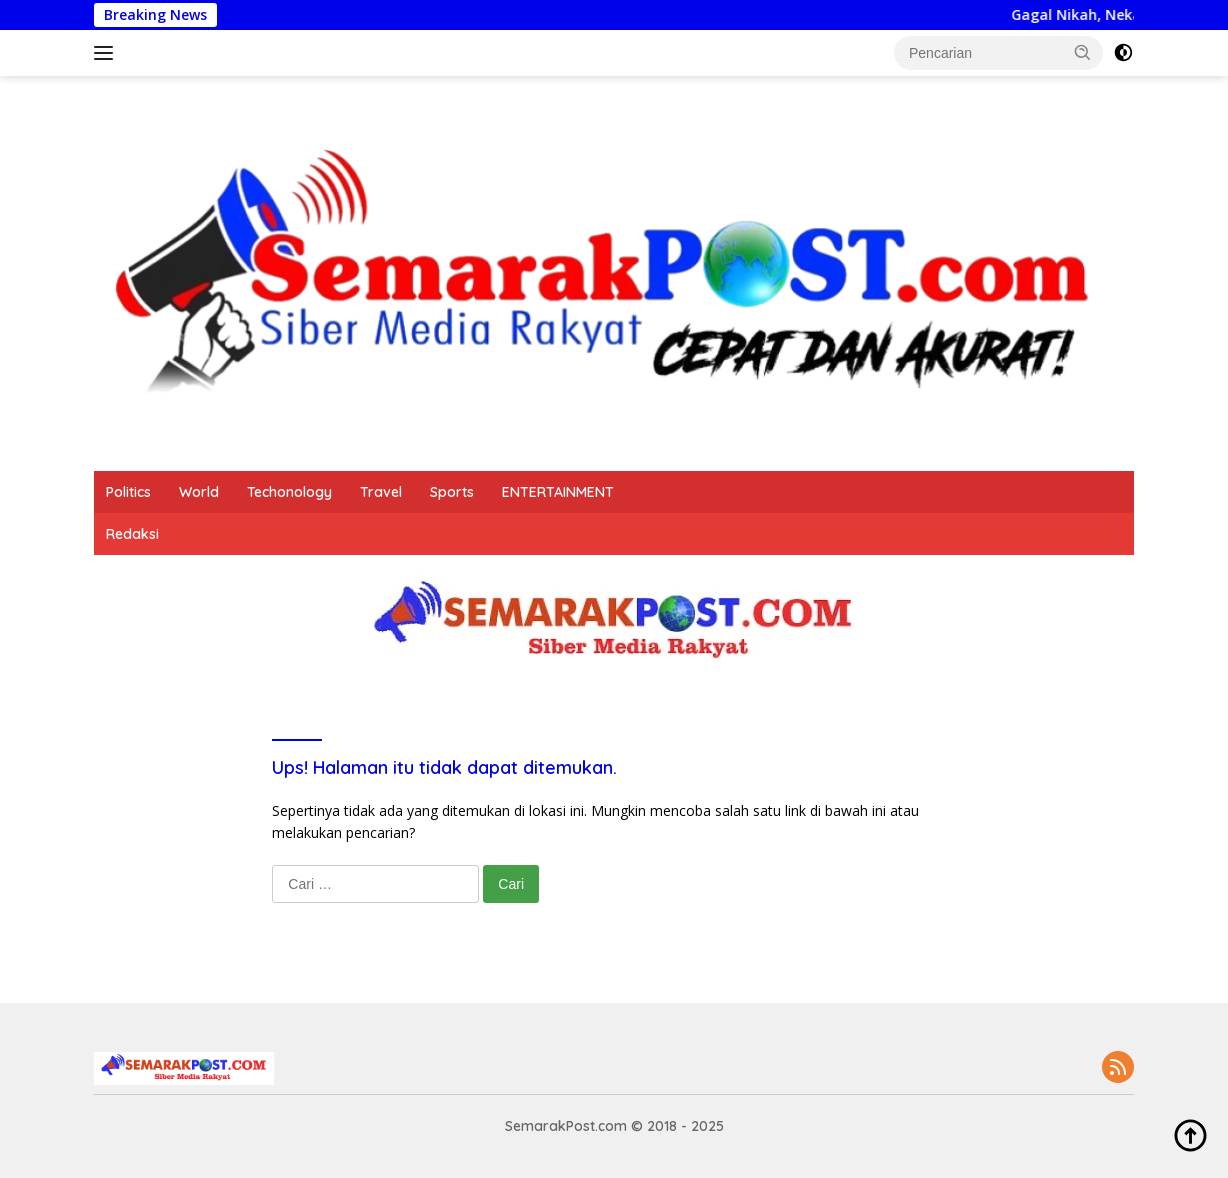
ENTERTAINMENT (558, 492)
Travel (381, 492)
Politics (128, 492)
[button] (1083, 52)
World (199, 492)
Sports (452, 492)
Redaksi (132, 534)
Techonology (289, 492)
